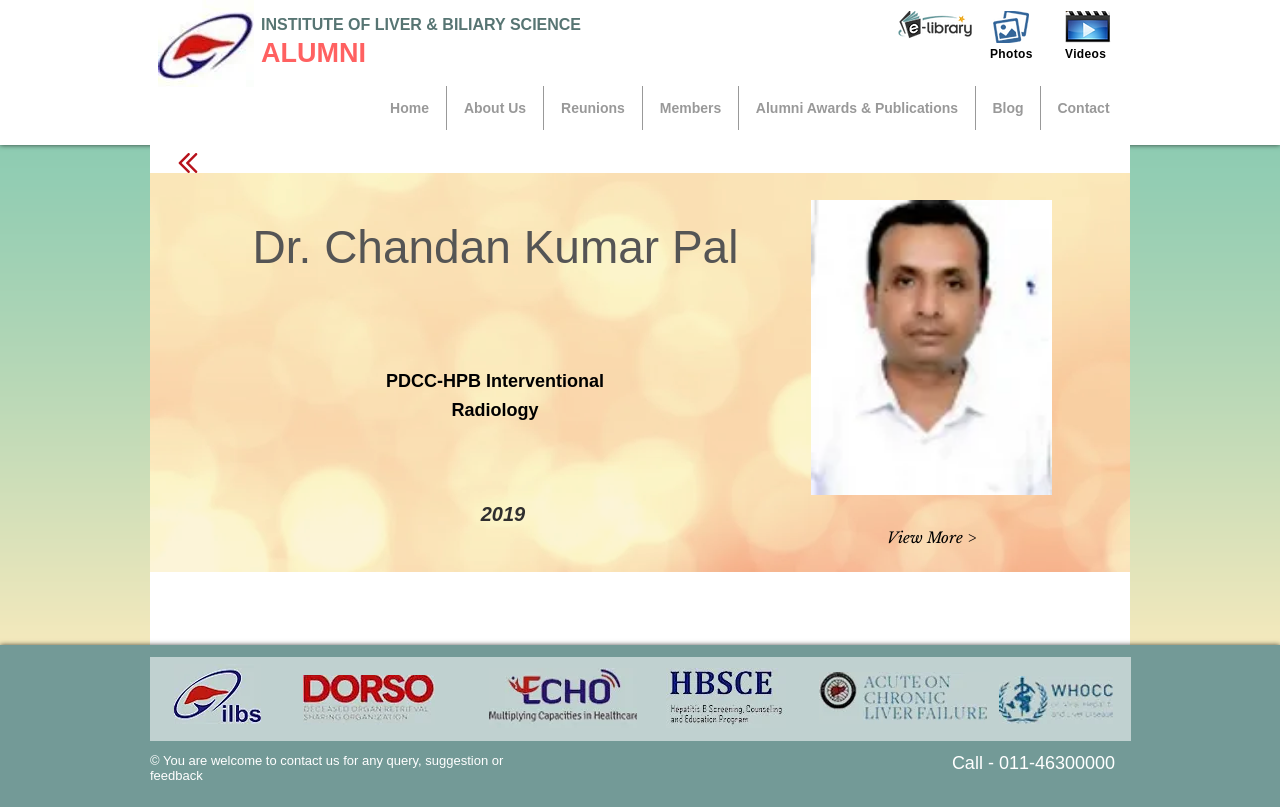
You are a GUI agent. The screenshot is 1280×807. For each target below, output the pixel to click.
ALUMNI (313, 53)
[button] (935, 25)
